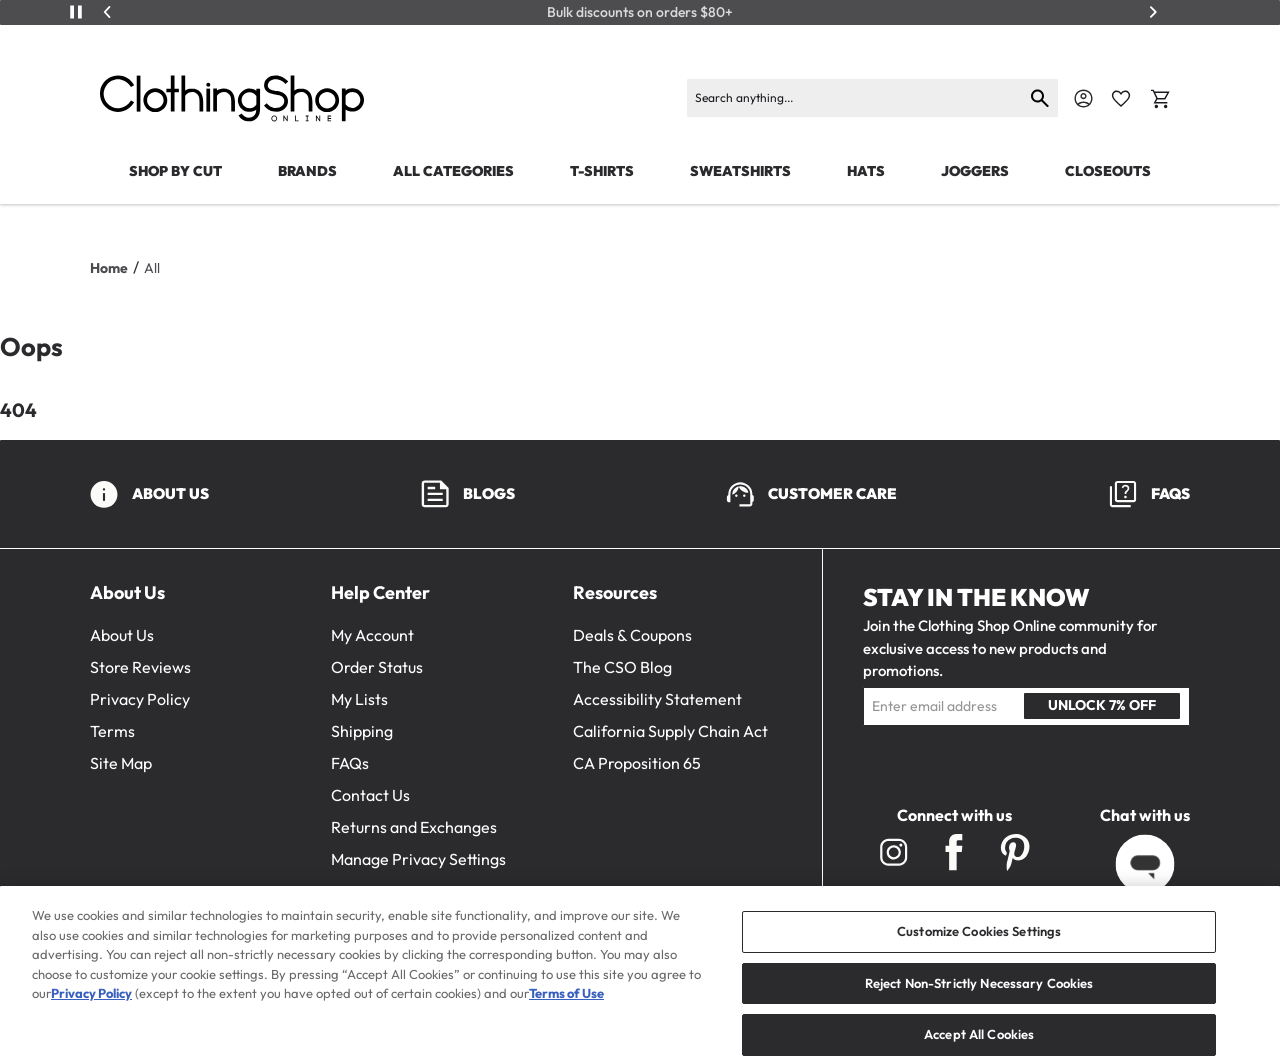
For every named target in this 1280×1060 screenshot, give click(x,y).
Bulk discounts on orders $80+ (640, 12)
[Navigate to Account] (1083, 98)
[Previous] (108, 12)
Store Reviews (140, 667)
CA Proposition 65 (637, 763)
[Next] (1153, 12)
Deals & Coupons (632, 635)
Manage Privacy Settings (418, 859)
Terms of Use (566, 1018)
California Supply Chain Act (670, 731)
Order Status (377, 667)
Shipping (362, 731)
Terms (112, 731)
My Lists (359, 699)
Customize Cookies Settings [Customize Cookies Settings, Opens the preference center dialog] (979, 956)
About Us (122, 635)
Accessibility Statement (657, 699)
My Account (372, 635)
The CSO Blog (622, 667)
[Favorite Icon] (1121, 99)
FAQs (350, 763)
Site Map (121, 763)
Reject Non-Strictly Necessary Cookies (979, 1007)
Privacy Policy (140, 699)
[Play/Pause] (76, 12)
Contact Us (370, 795)
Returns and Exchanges (414, 827)
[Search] (855, 98)
